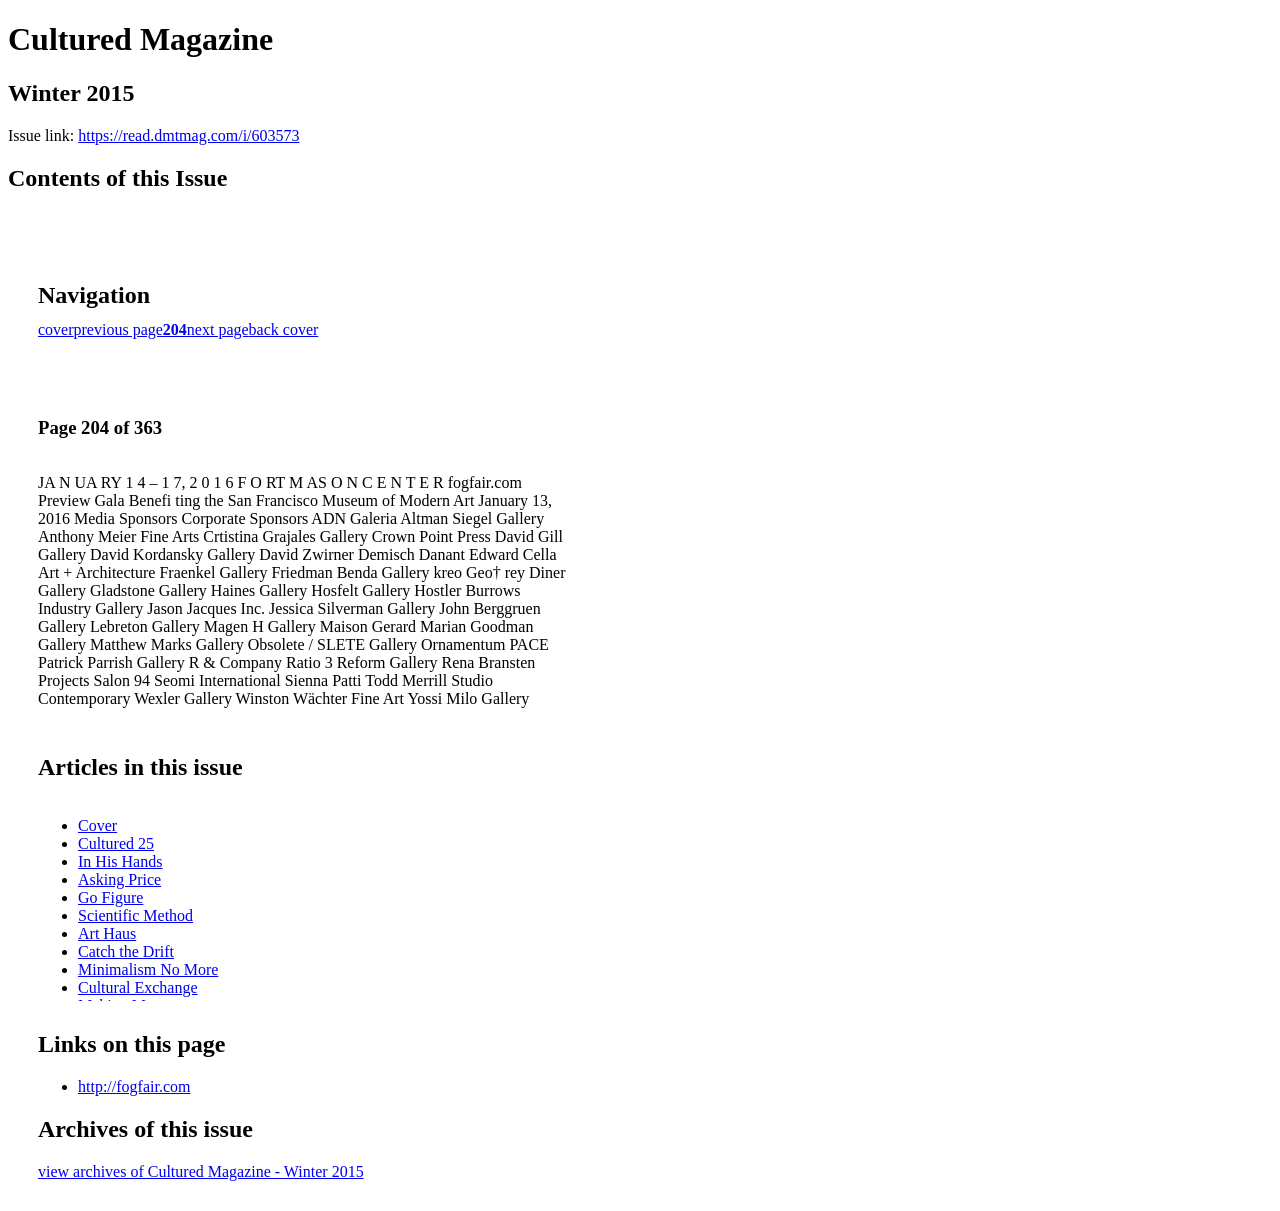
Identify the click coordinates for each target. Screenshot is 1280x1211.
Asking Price (119, 879)
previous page (118, 329)
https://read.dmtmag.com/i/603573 (188, 135)
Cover (97, 825)
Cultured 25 (116, 843)
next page (218, 329)
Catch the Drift (126, 951)
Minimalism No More (148, 969)
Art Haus (107, 933)
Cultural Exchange (138, 987)
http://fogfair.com (134, 1086)
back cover (284, 329)
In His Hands (120, 861)
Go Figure (110, 897)
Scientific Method (135, 915)
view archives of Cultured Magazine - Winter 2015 (201, 1171)
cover (56, 329)
